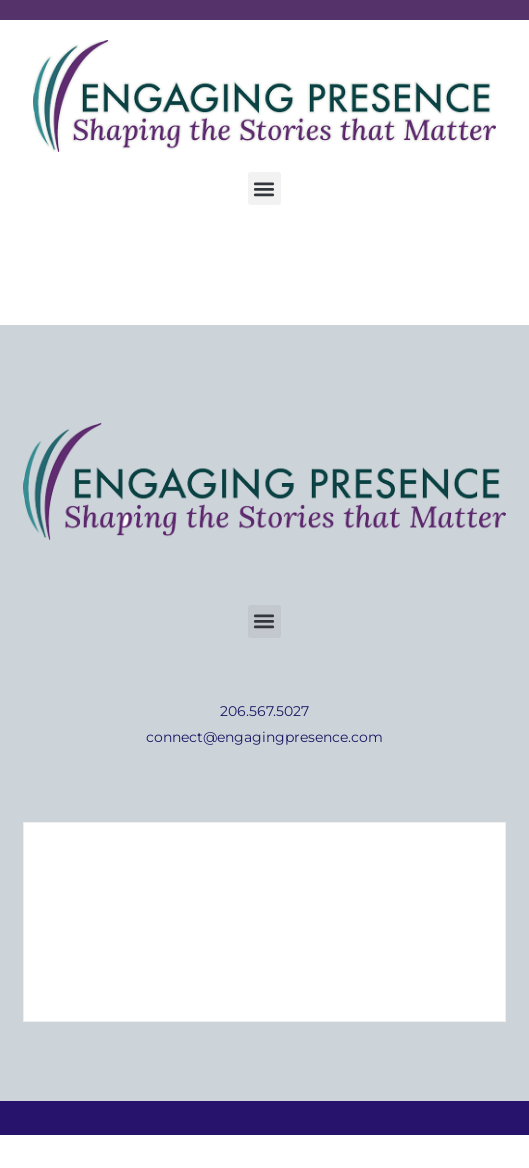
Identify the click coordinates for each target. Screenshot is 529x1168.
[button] (264, 188)
